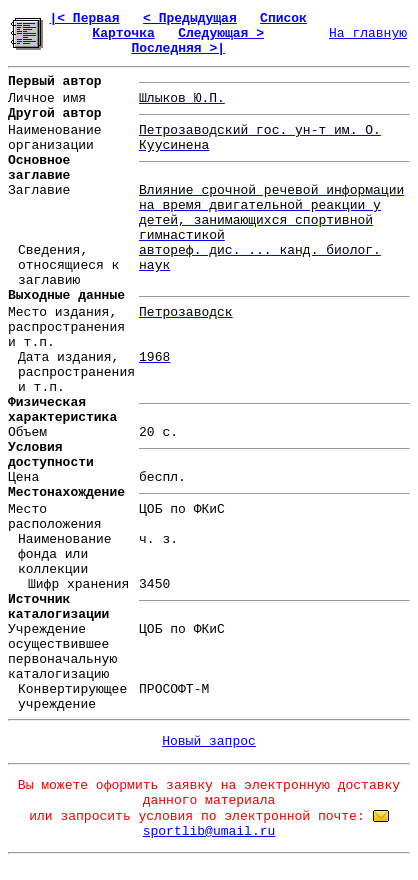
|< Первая (84, 18)
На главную (368, 33)
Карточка (123, 33)
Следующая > (221, 33)
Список (283, 18)
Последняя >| (178, 48)
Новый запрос (209, 741)
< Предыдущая (190, 18)
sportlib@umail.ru (209, 831)
